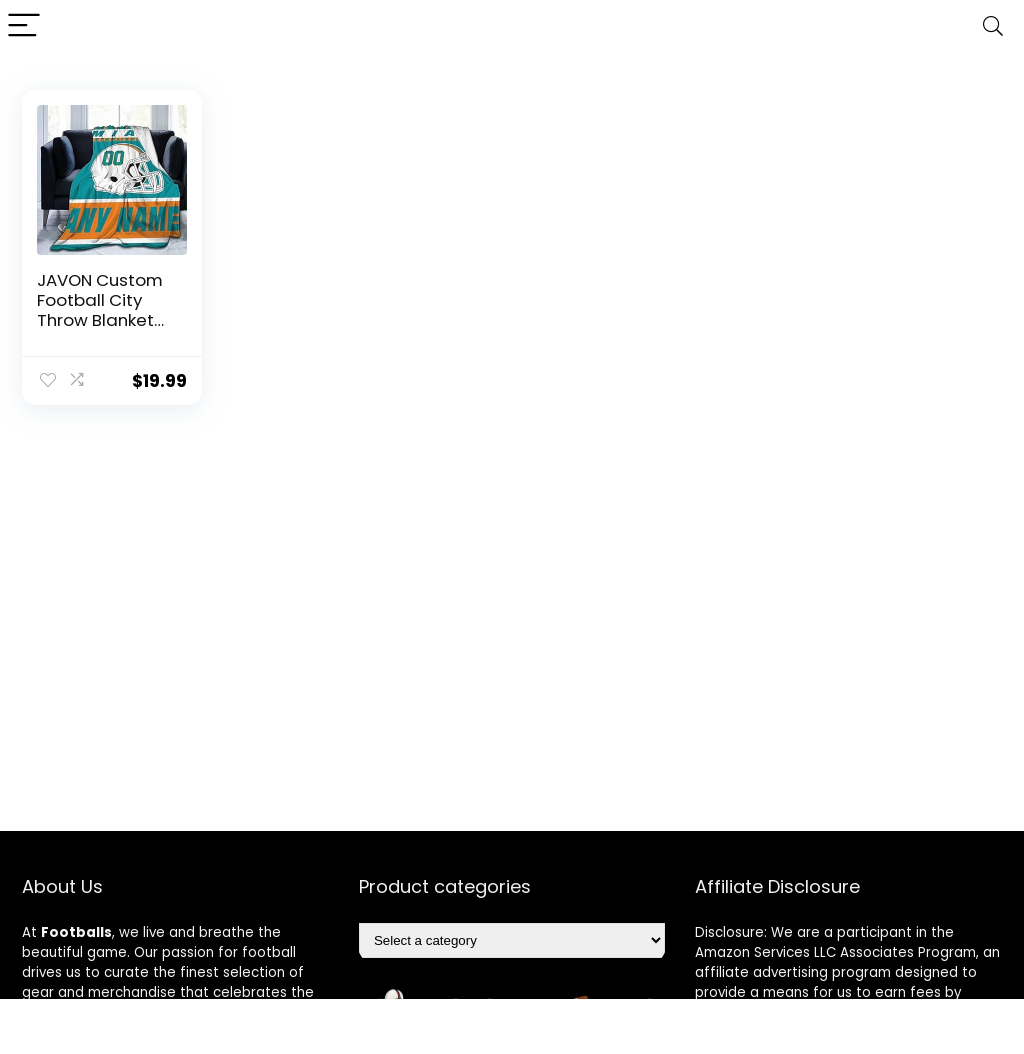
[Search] (993, 26)
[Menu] (24, 26)
